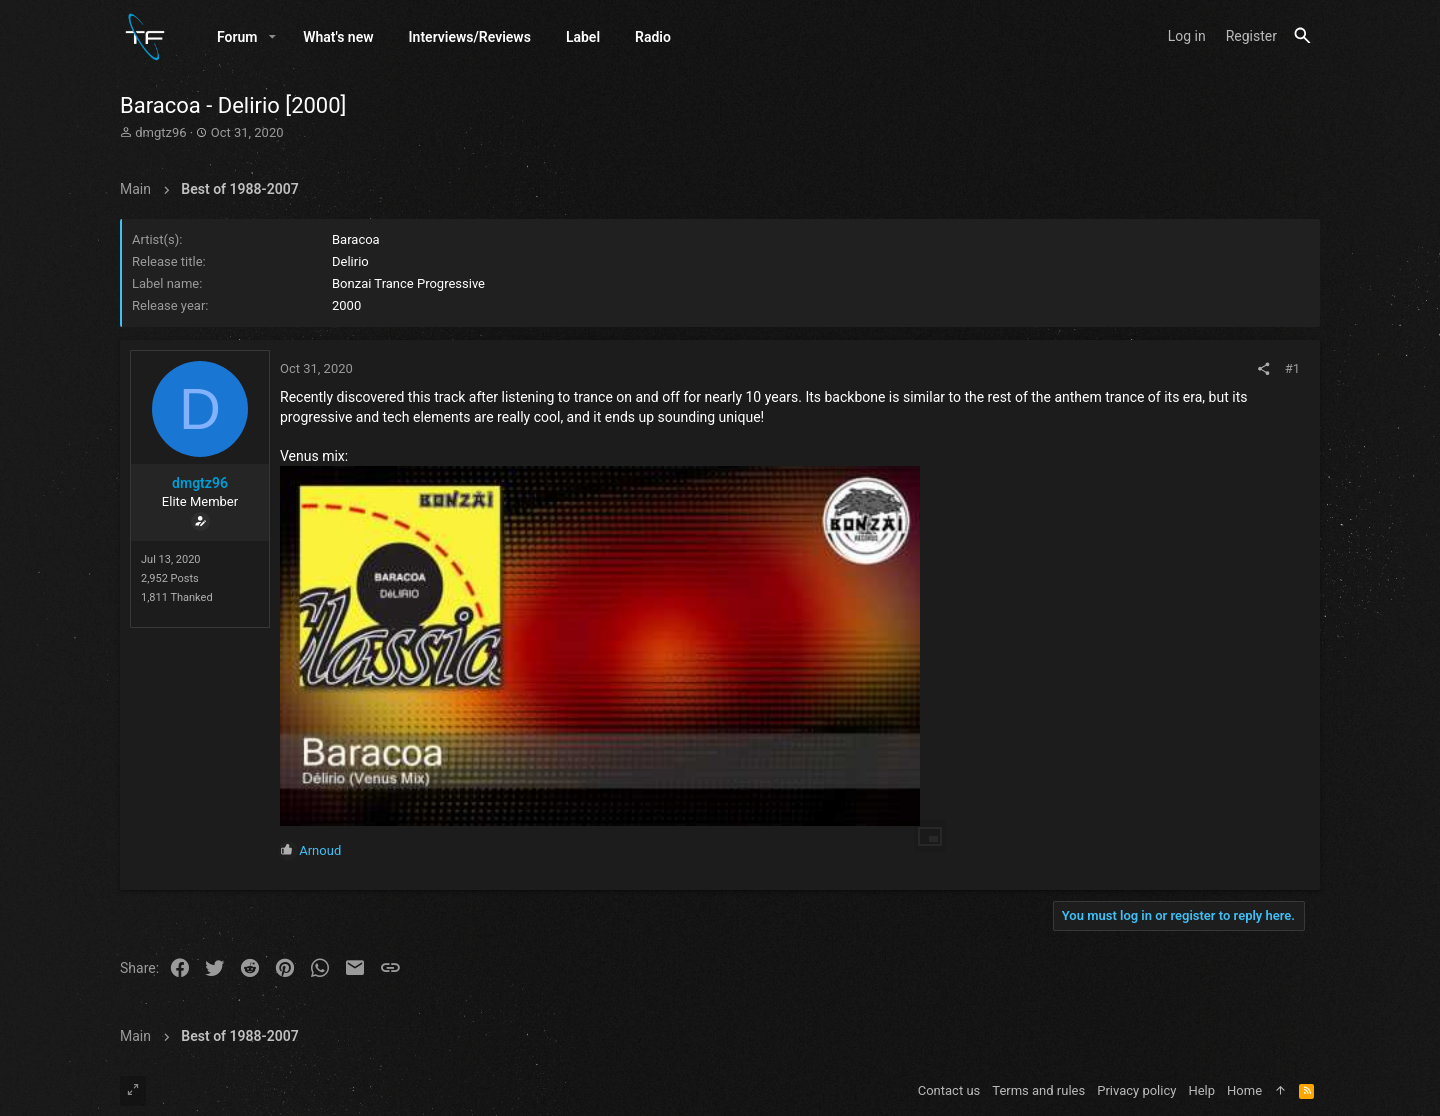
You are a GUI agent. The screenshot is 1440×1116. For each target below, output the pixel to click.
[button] (272, 37)
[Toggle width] (133, 1091)
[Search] (1302, 36)
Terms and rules (1038, 1090)
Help (1201, 1090)
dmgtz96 (160, 133)
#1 (1292, 369)
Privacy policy (1136, 1090)
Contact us (949, 1090)
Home (1244, 1090)
